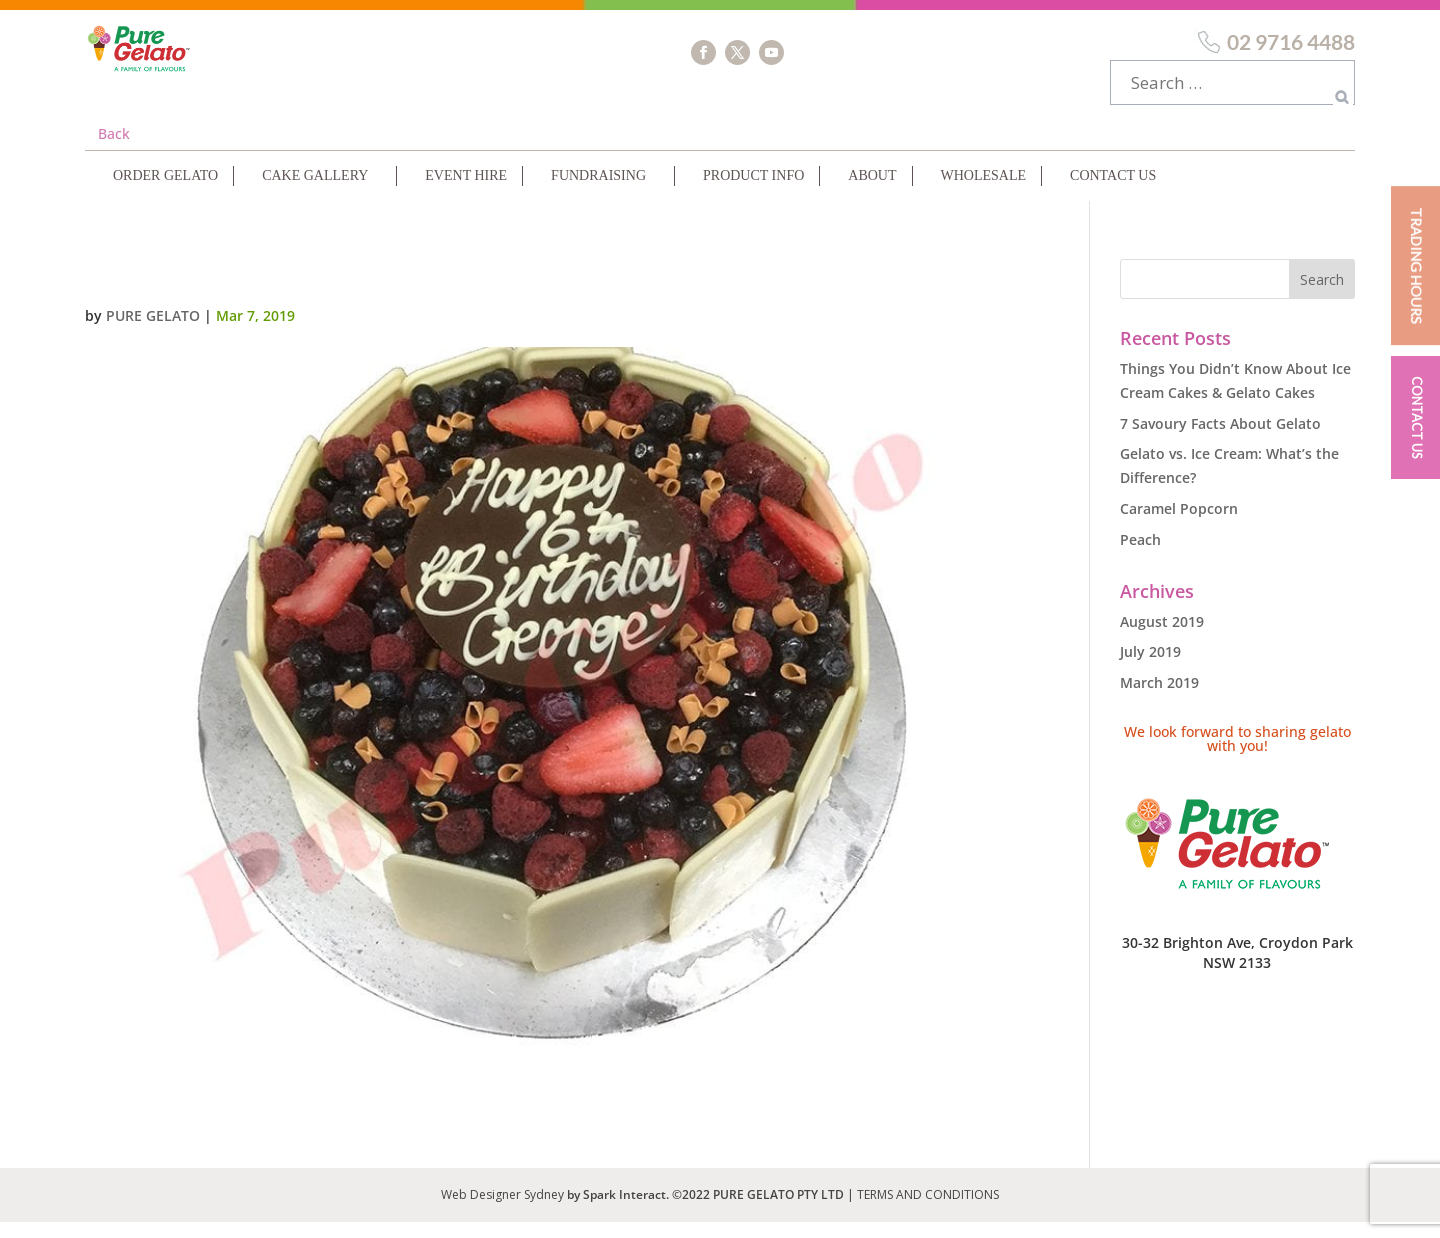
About (872, 191)
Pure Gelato (153, 331)
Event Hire (466, 191)
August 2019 (1162, 637)
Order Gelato (165, 191)
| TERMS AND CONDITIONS (923, 1210)
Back (114, 149)
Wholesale (984, 191)
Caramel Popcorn (1179, 524)
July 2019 (1150, 667)
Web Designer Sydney (504, 1210)
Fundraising (598, 191)
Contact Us (1113, 191)
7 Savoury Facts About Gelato (1220, 439)
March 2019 (1159, 698)
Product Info (753, 191)
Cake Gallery (315, 191)
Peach (1140, 555)
